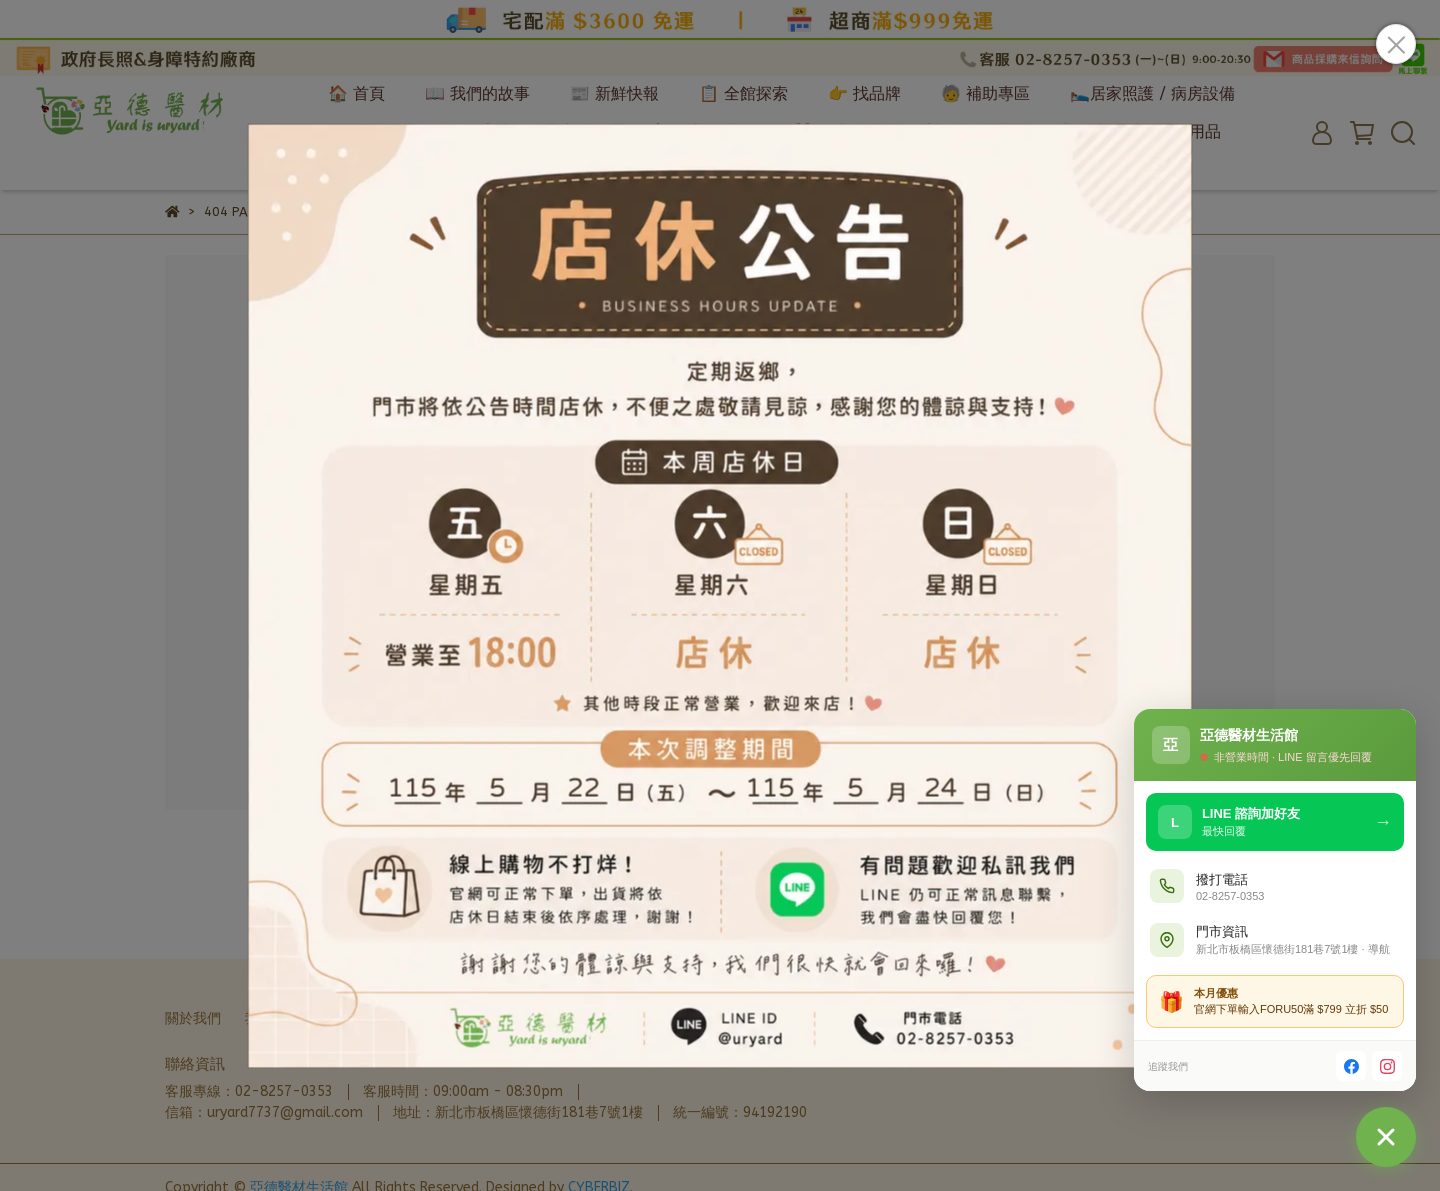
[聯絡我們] (1386, 1137)
